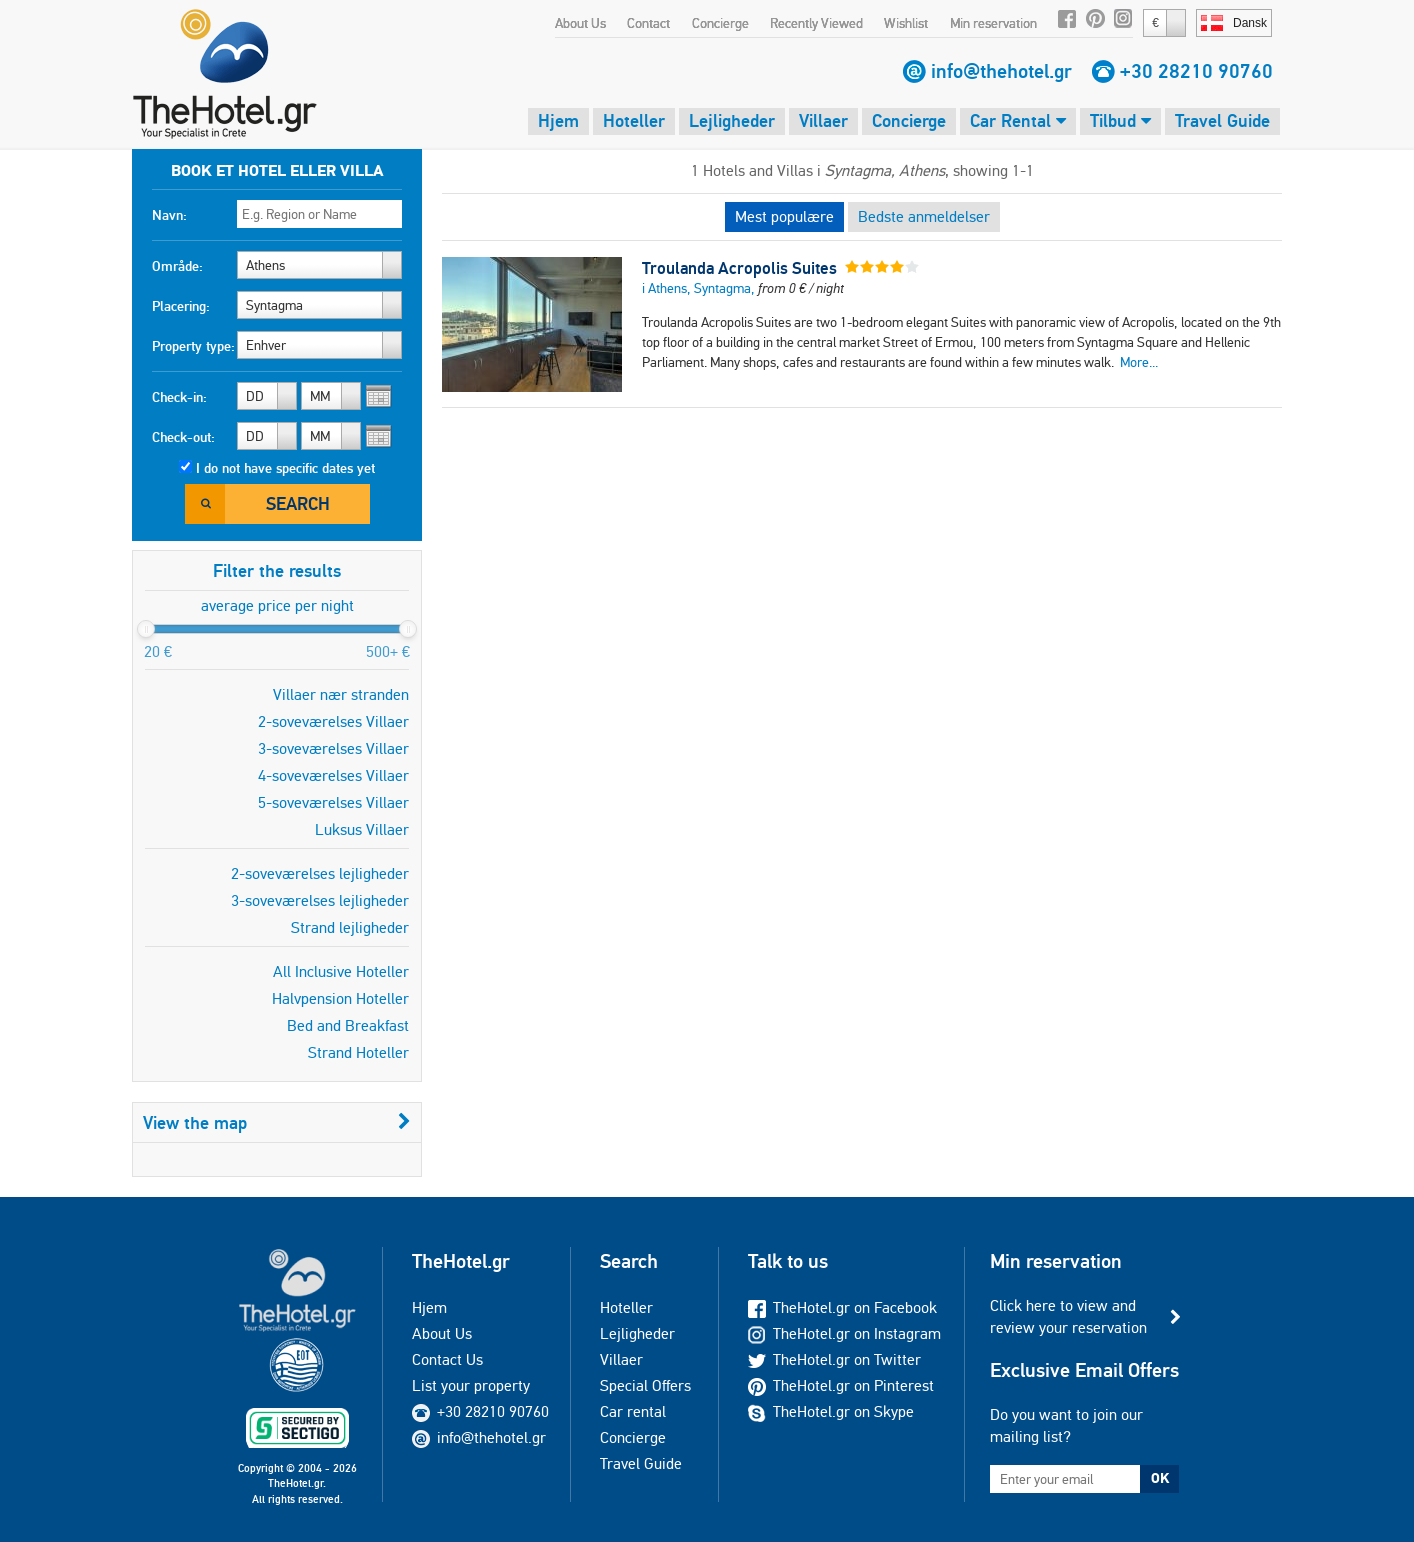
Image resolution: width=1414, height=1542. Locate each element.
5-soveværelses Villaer (333, 802)
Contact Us (447, 1359)
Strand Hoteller (358, 1052)
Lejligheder (732, 120)
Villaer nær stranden (341, 694)
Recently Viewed (816, 23)
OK (1160, 1478)
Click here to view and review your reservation (1068, 1316)
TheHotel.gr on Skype (831, 1411)
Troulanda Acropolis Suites (739, 268)
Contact (648, 23)
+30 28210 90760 (1196, 71)
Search (298, 503)
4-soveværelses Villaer (333, 775)
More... (1139, 362)
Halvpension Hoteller (340, 998)
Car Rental (1018, 120)
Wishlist (906, 23)
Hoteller (634, 120)
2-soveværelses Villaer (333, 721)
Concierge (720, 23)
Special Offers (645, 1385)
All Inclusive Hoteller (341, 971)
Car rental (633, 1411)
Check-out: (183, 437)
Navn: (169, 215)
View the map (277, 1122)
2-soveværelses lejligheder (320, 873)
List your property (471, 1385)
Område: (177, 266)
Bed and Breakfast (348, 1025)
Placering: (181, 306)
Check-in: (179, 397)
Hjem (558, 120)
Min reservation (993, 23)
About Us (580, 23)
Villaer (823, 120)
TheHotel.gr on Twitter (834, 1359)
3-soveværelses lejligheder (320, 900)
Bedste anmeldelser (924, 216)
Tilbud (1120, 120)
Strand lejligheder (350, 927)
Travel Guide (1222, 120)
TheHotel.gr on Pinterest (841, 1385)
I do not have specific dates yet (285, 468)
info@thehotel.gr (1001, 71)
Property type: (193, 346)
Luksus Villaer (362, 829)
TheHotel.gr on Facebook (842, 1307)
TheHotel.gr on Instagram (844, 1333)
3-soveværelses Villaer (333, 748)
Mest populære (784, 216)
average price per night (277, 605)
